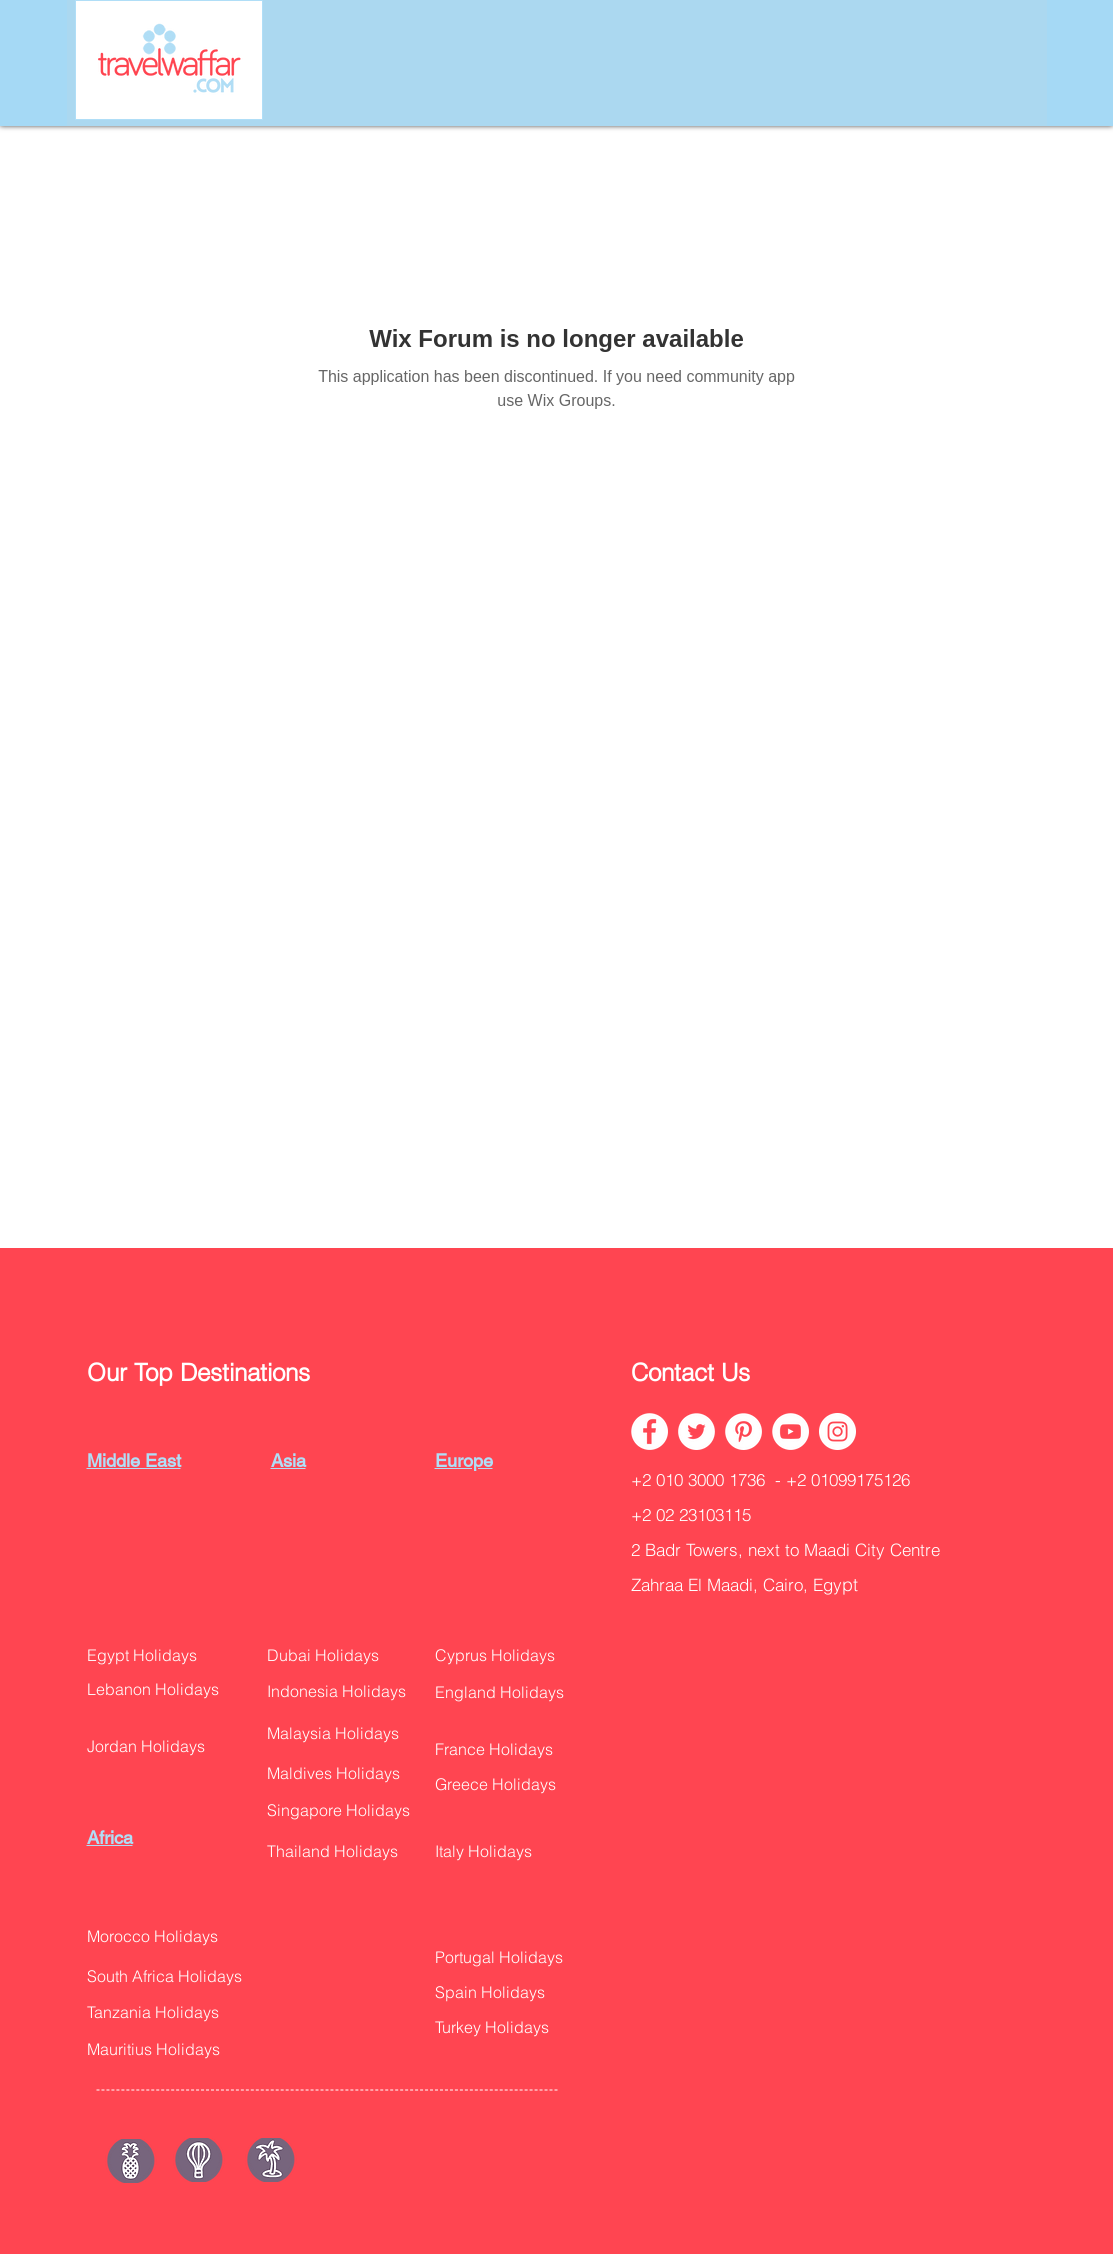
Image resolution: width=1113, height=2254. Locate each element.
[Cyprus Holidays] (505, 1655)
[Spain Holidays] (499, 1992)
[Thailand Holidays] (344, 1851)
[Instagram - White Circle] (837, 1431)
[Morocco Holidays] (165, 1936)
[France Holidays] (505, 1749)
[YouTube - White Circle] (790, 1431)
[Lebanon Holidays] (165, 1689)
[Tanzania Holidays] (165, 2012)
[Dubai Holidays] (332, 1655)
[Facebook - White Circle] (649, 1431)
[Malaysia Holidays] (345, 1733)
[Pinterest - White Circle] (743, 1431)
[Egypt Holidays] (152, 1655)
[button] (510, 1692)
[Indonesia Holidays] (348, 1691)
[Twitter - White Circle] (696, 1431)
